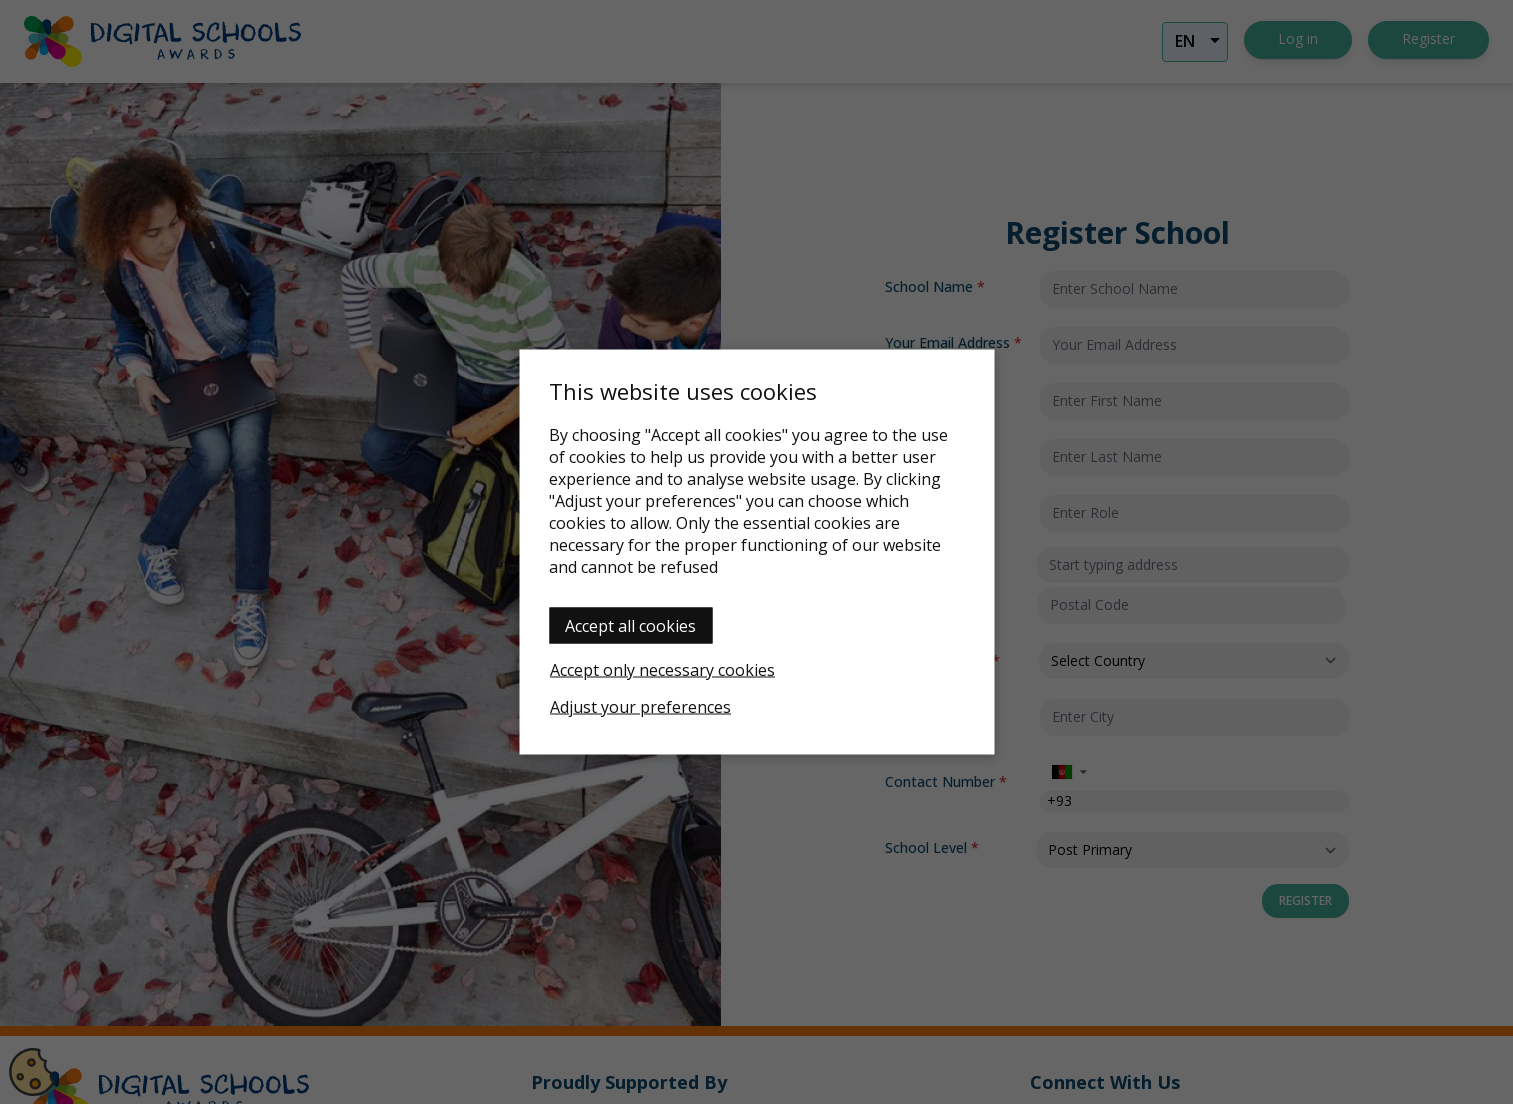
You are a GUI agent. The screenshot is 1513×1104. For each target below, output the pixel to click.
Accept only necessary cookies (662, 670)
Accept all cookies (630, 626)
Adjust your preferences (640, 707)
